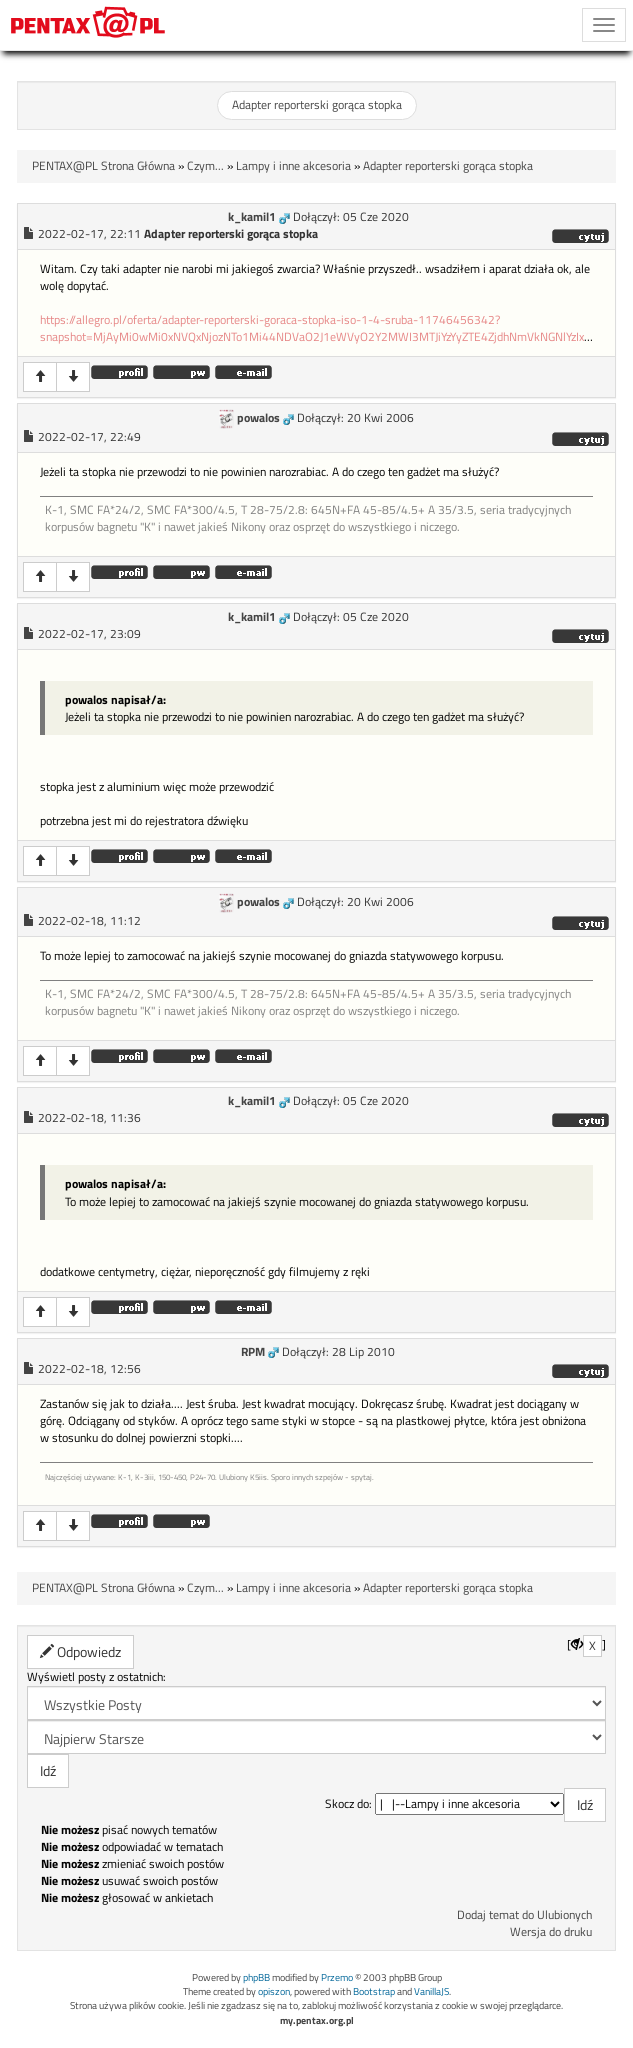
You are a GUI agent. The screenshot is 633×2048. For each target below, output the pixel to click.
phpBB (256, 1977)
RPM (253, 1352)
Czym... (205, 166)
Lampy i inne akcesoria (293, 166)
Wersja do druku (551, 1932)
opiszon (274, 1991)
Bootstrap (374, 1991)
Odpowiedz (80, 1651)
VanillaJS (431, 1991)
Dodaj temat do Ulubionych (524, 1915)
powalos (258, 418)
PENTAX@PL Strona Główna (103, 166)
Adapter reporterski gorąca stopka (317, 105)
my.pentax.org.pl (317, 2020)
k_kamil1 (252, 217)
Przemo (337, 1977)
